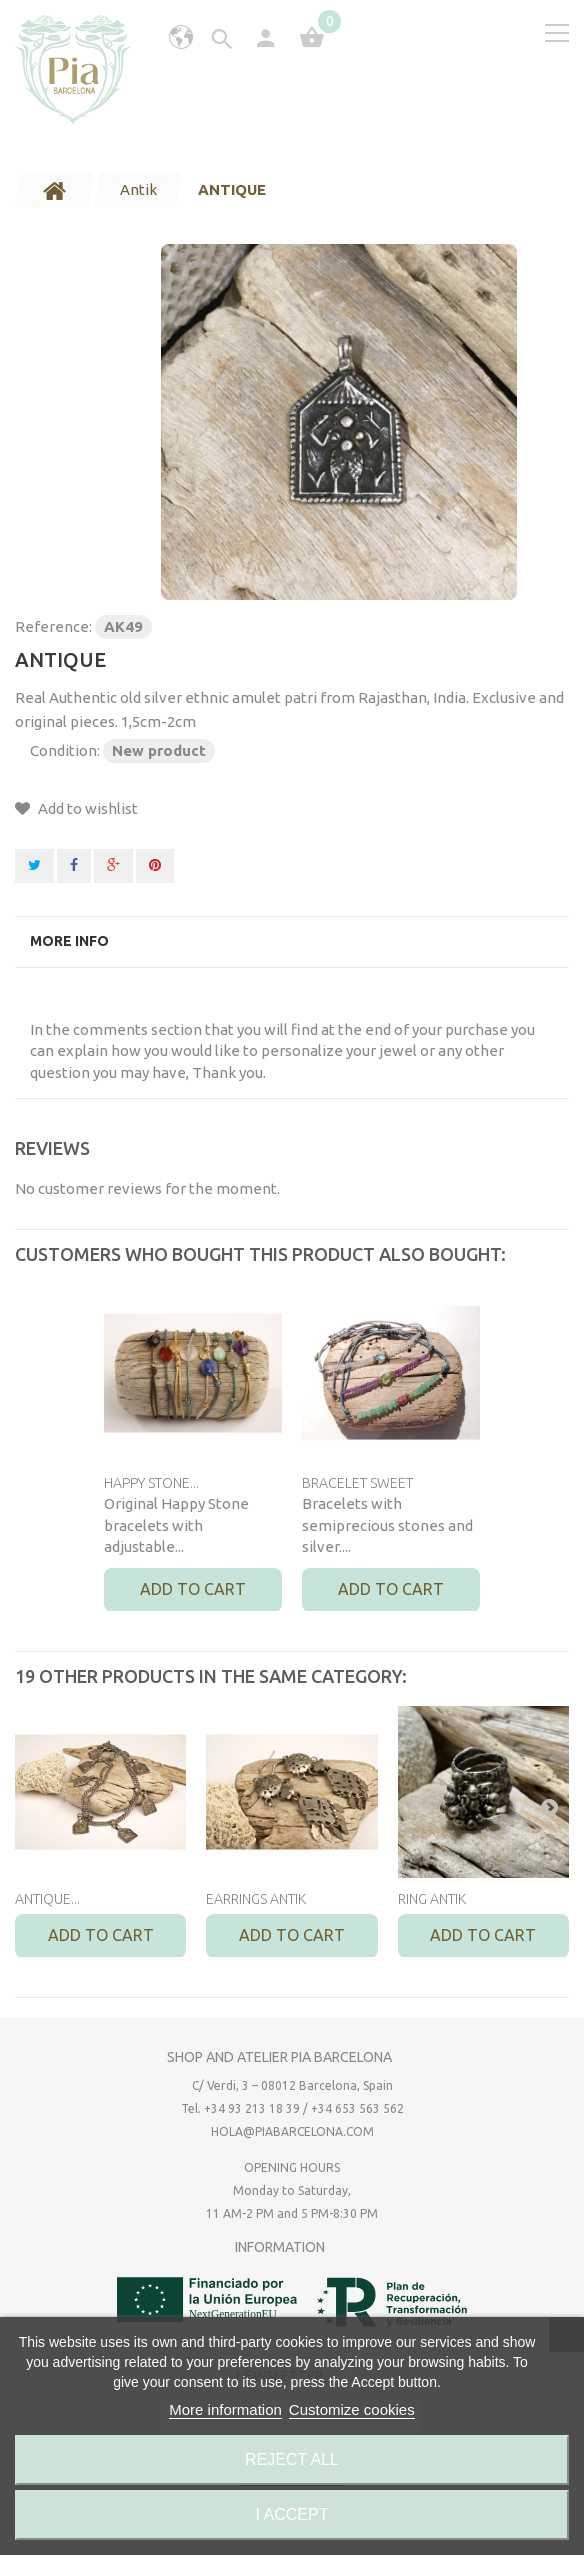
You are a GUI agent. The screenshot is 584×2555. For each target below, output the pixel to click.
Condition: (65, 750)
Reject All (292, 2459)
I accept (292, 2514)
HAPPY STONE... (151, 1483)
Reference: (53, 626)
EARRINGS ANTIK (256, 1899)
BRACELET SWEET (357, 1483)
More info (69, 941)
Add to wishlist (86, 808)
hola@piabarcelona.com (292, 2131)
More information (225, 2409)
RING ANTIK (432, 1899)
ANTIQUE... (47, 1899)
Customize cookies (352, 2409)
